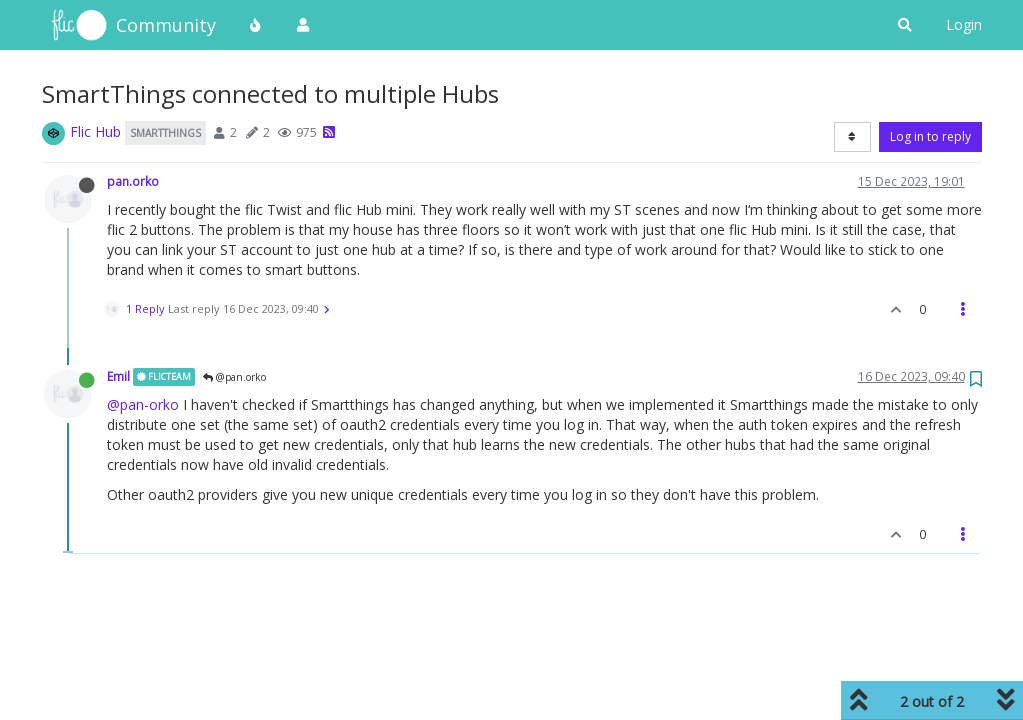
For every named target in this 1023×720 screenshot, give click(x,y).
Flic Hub (95, 131)
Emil (118, 376)
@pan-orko (143, 404)
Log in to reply (930, 136)
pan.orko (133, 181)
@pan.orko (234, 377)
